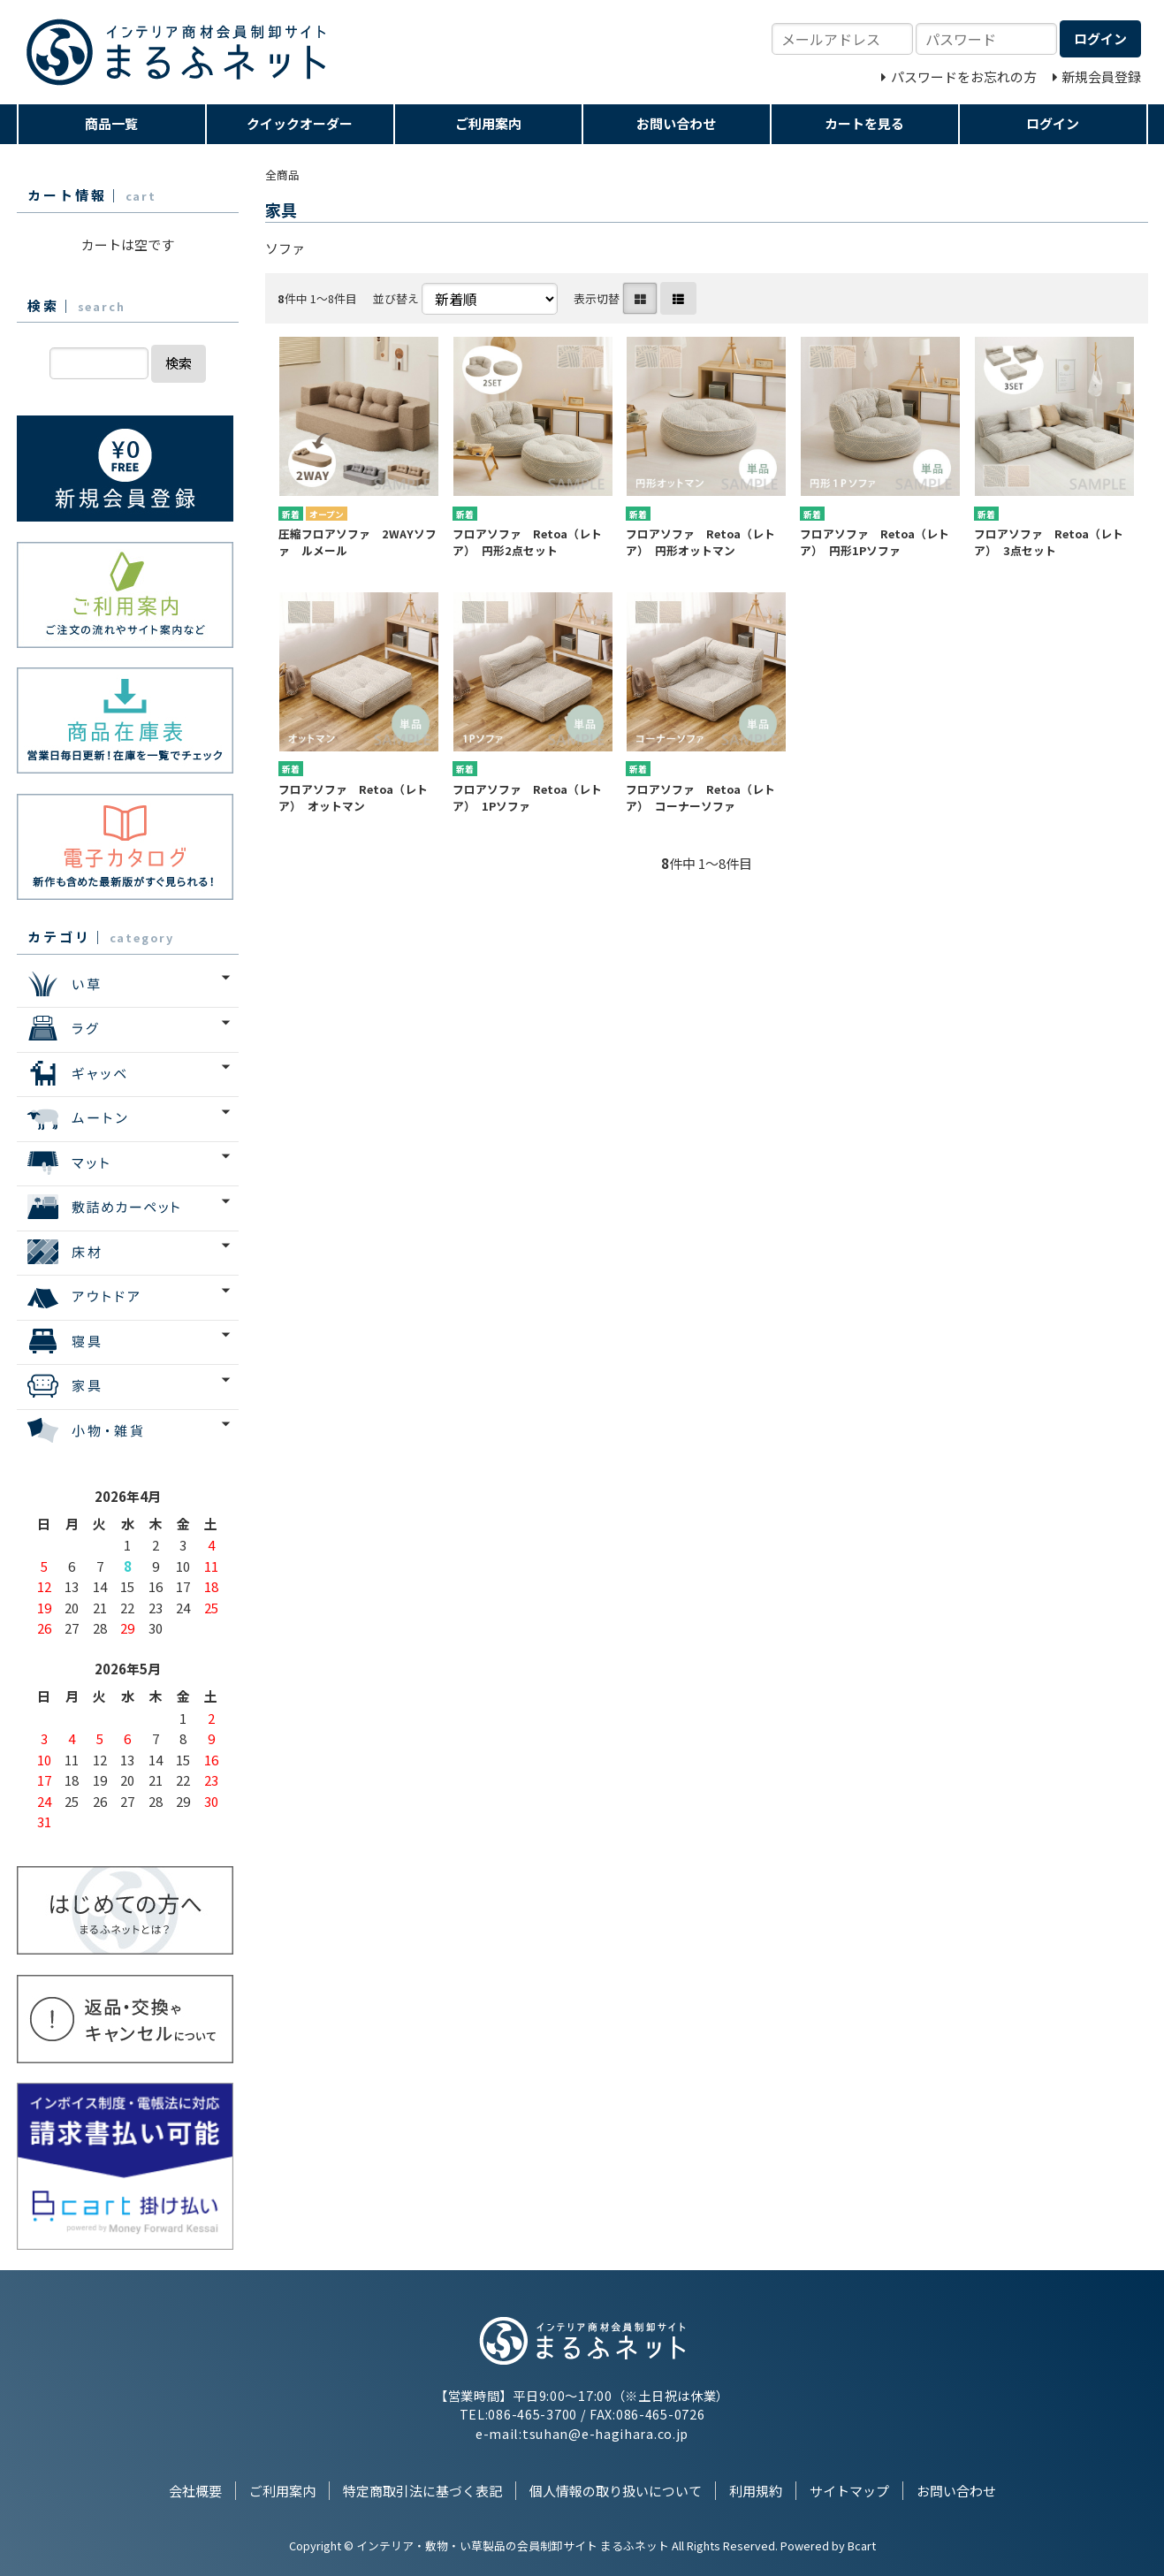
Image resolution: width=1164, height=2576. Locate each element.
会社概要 (195, 2490)
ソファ (285, 248)
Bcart (862, 2545)
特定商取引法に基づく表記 (422, 2490)
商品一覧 (111, 123)
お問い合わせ (676, 123)
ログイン (1052, 123)
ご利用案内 (488, 123)
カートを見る (864, 123)
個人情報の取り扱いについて (615, 2490)
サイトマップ (849, 2490)
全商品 (282, 174)
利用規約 (755, 2490)
